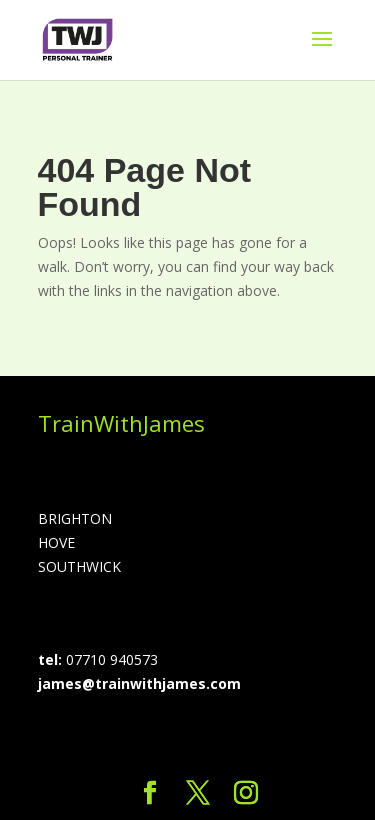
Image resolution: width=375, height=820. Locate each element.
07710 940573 (112, 659)
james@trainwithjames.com (139, 683)
